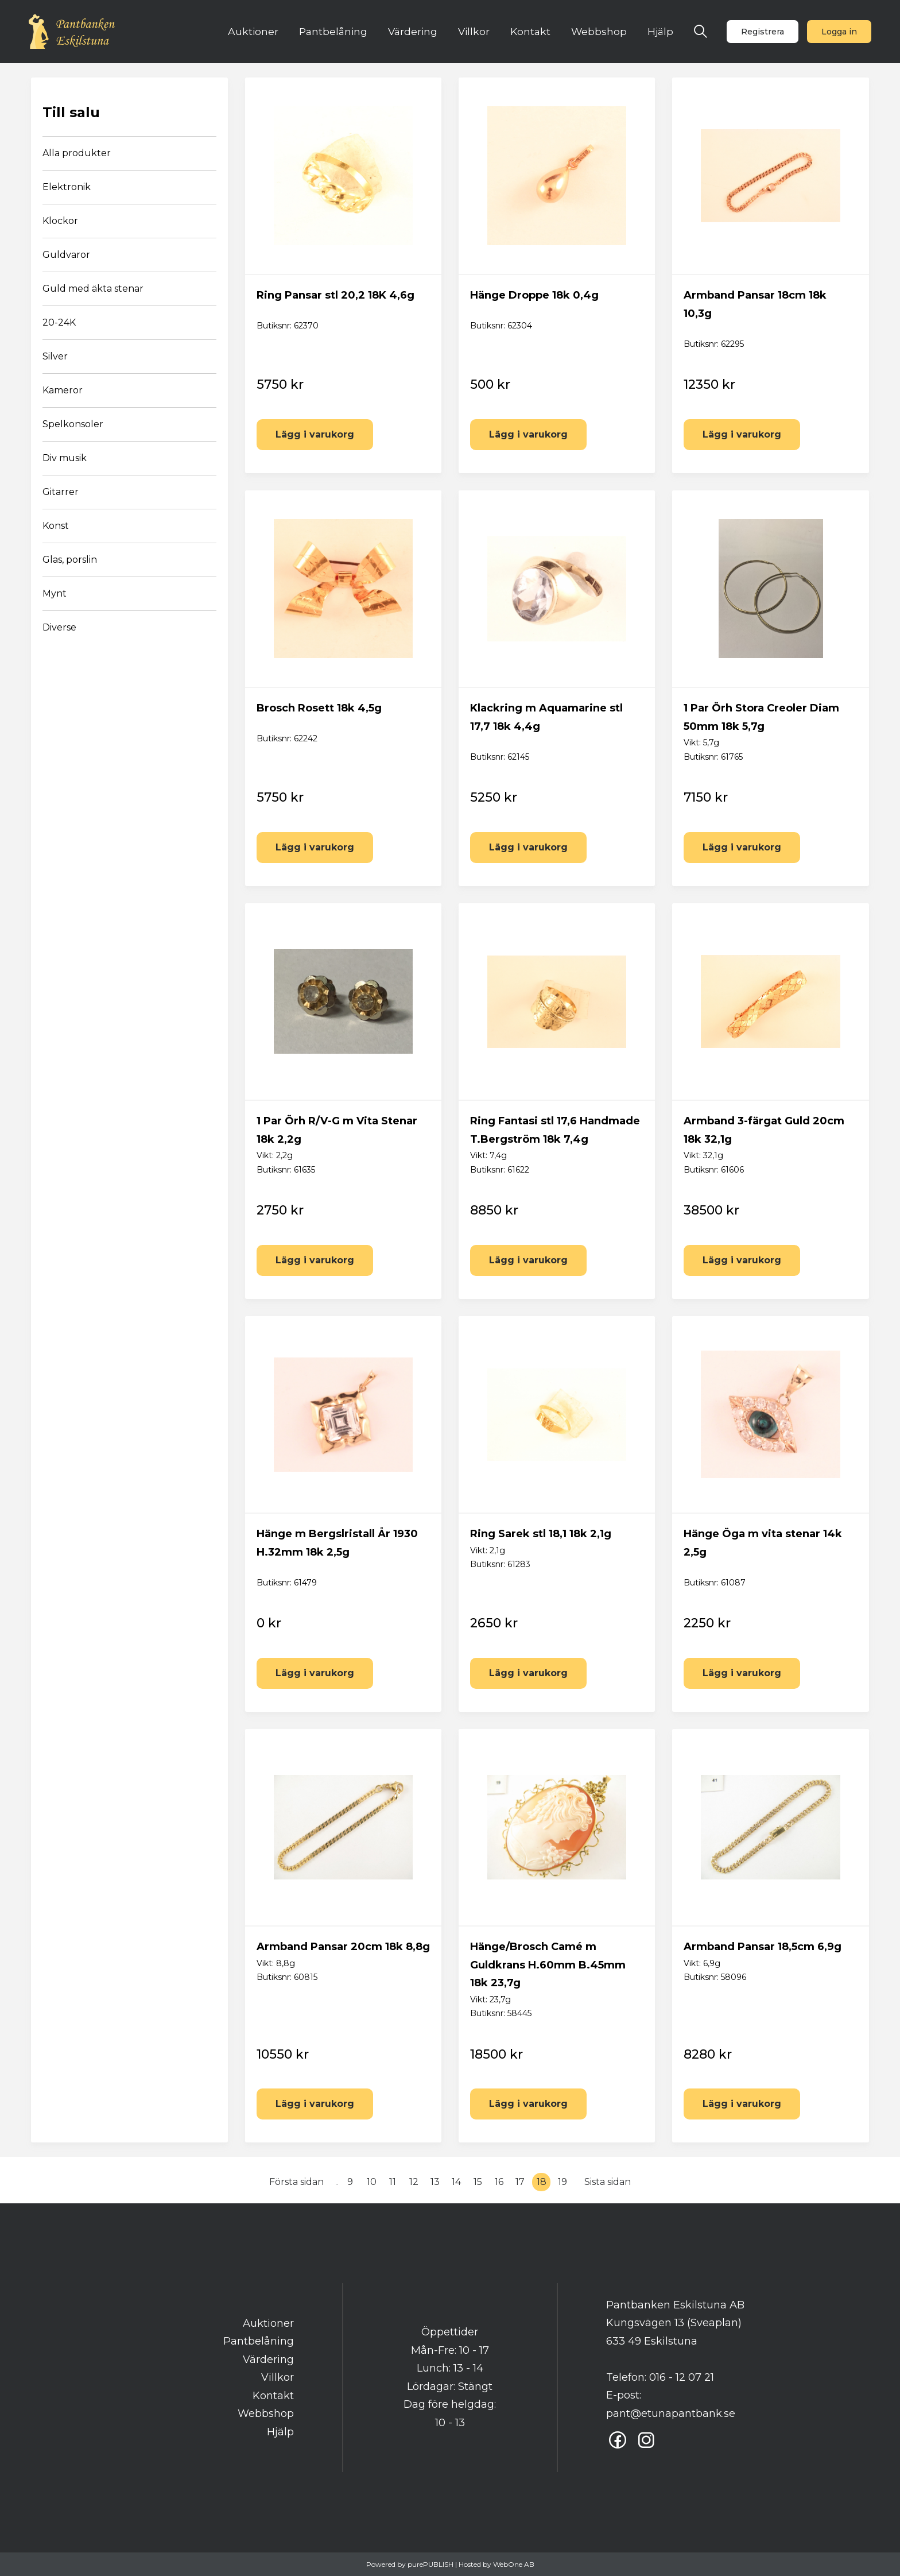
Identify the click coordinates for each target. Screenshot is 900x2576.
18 (541, 2181)
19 (562, 2181)
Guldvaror (66, 254)
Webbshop (599, 31)
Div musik (64, 457)
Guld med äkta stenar (92, 288)
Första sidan (296, 2181)
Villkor (474, 31)
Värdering (412, 31)
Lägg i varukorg (315, 434)
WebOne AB (513, 2564)
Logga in (839, 31)
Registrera (762, 31)
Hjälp (660, 31)
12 (413, 2181)
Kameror (62, 390)
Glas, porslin (69, 559)
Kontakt (530, 31)
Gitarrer (60, 491)
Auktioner (253, 31)
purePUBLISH (430, 2564)
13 (435, 2181)
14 (456, 2181)
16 (499, 2181)
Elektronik (66, 186)
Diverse (59, 627)
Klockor (60, 220)
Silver (55, 356)
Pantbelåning (333, 31)
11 (392, 2181)
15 (478, 2181)
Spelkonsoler (72, 424)
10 (372, 2181)
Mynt (54, 593)
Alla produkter (76, 153)
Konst (55, 525)
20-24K (59, 322)
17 (520, 2181)
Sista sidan (607, 2181)
